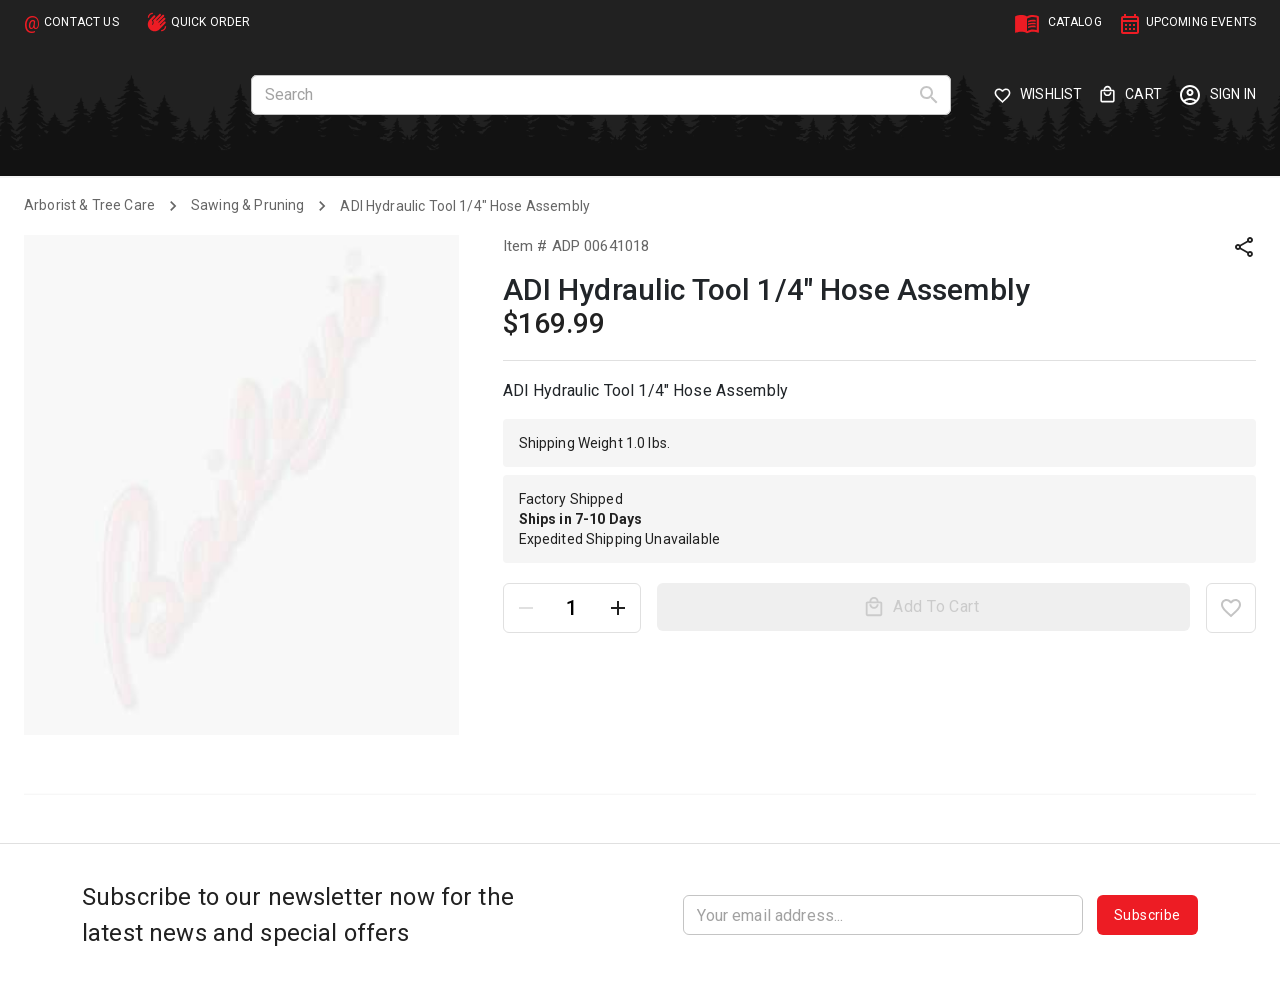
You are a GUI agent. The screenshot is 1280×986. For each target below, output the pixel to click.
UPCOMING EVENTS (1201, 22)
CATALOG (1075, 22)
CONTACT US (81, 22)
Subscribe (1147, 915)
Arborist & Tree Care (89, 205)
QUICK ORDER (211, 22)
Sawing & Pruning (247, 205)
